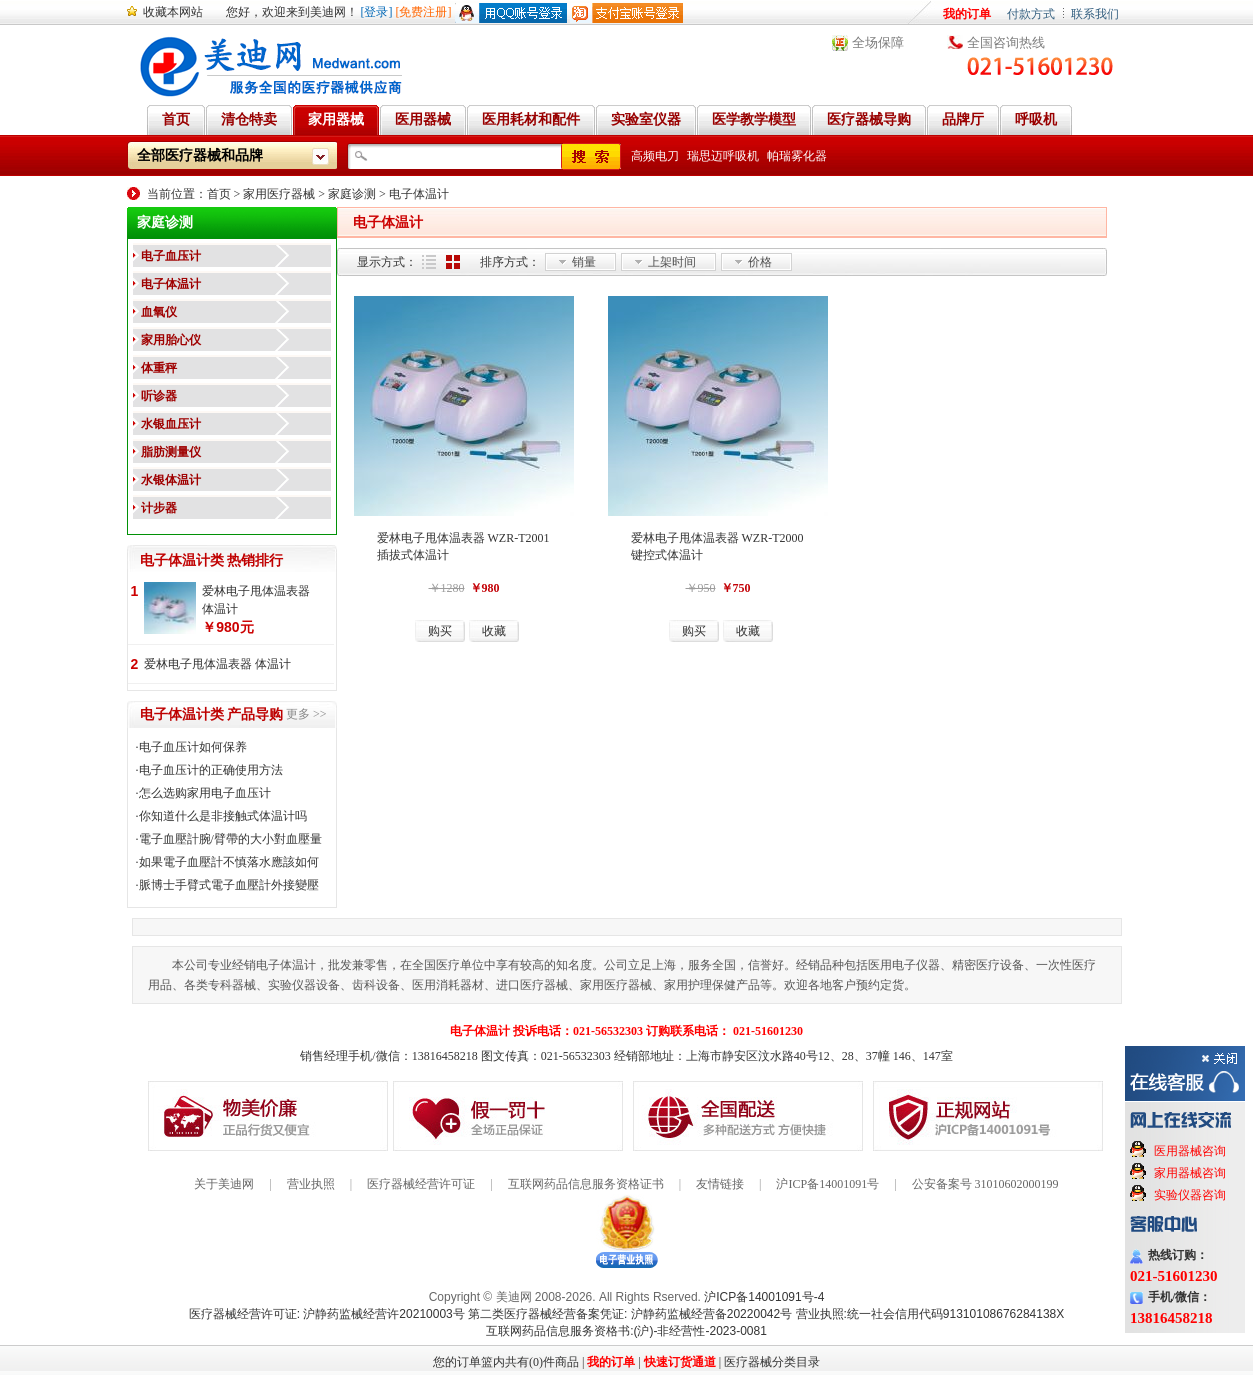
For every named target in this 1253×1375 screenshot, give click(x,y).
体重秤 (159, 368)
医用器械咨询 (1190, 1151)
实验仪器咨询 (1190, 1195)
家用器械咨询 (1190, 1173)
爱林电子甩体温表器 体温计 (256, 600)
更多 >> (306, 714)
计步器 (159, 508)
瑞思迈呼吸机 (723, 156)
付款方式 (1031, 14)
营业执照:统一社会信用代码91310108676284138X (930, 1314)
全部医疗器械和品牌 (200, 155)
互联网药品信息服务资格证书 (586, 1184)
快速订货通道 (680, 1362)
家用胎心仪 (171, 340)
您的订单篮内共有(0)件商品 (506, 1362)
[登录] (377, 12)
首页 (219, 194)
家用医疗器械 (279, 194)
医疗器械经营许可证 (421, 1184)
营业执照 (311, 1184)
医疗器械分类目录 (772, 1362)
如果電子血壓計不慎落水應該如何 (229, 862)
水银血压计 (171, 424)
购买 (440, 631)
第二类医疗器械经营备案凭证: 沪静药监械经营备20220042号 (630, 1314)
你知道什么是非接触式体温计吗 (223, 816)
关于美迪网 (224, 1184)
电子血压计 (171, 256)
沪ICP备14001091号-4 (764, 1297)
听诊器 (159, 396)
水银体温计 (171, 480)
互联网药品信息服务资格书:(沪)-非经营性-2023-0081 (626, 1331)
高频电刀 (655, 156)
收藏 (494, 631)
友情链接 (720, 1184)
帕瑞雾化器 (797, 156)
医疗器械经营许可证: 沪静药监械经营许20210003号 (327, 1314)
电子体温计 (419, 194)
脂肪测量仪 (171, 452)
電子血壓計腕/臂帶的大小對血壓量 (230, 839)
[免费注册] (424, 12)
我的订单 (967, 14)
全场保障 (878, 42)
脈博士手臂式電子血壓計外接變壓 (229, 885)
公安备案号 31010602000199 (985, 1184)
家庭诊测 (352, 194)
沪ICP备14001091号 (827, 1184)
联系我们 (1095, 14)
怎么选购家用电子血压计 (205, 793)
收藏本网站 (173, 12)
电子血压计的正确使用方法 (211, 770)
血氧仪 (159, 312)
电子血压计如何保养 (193, 747)
